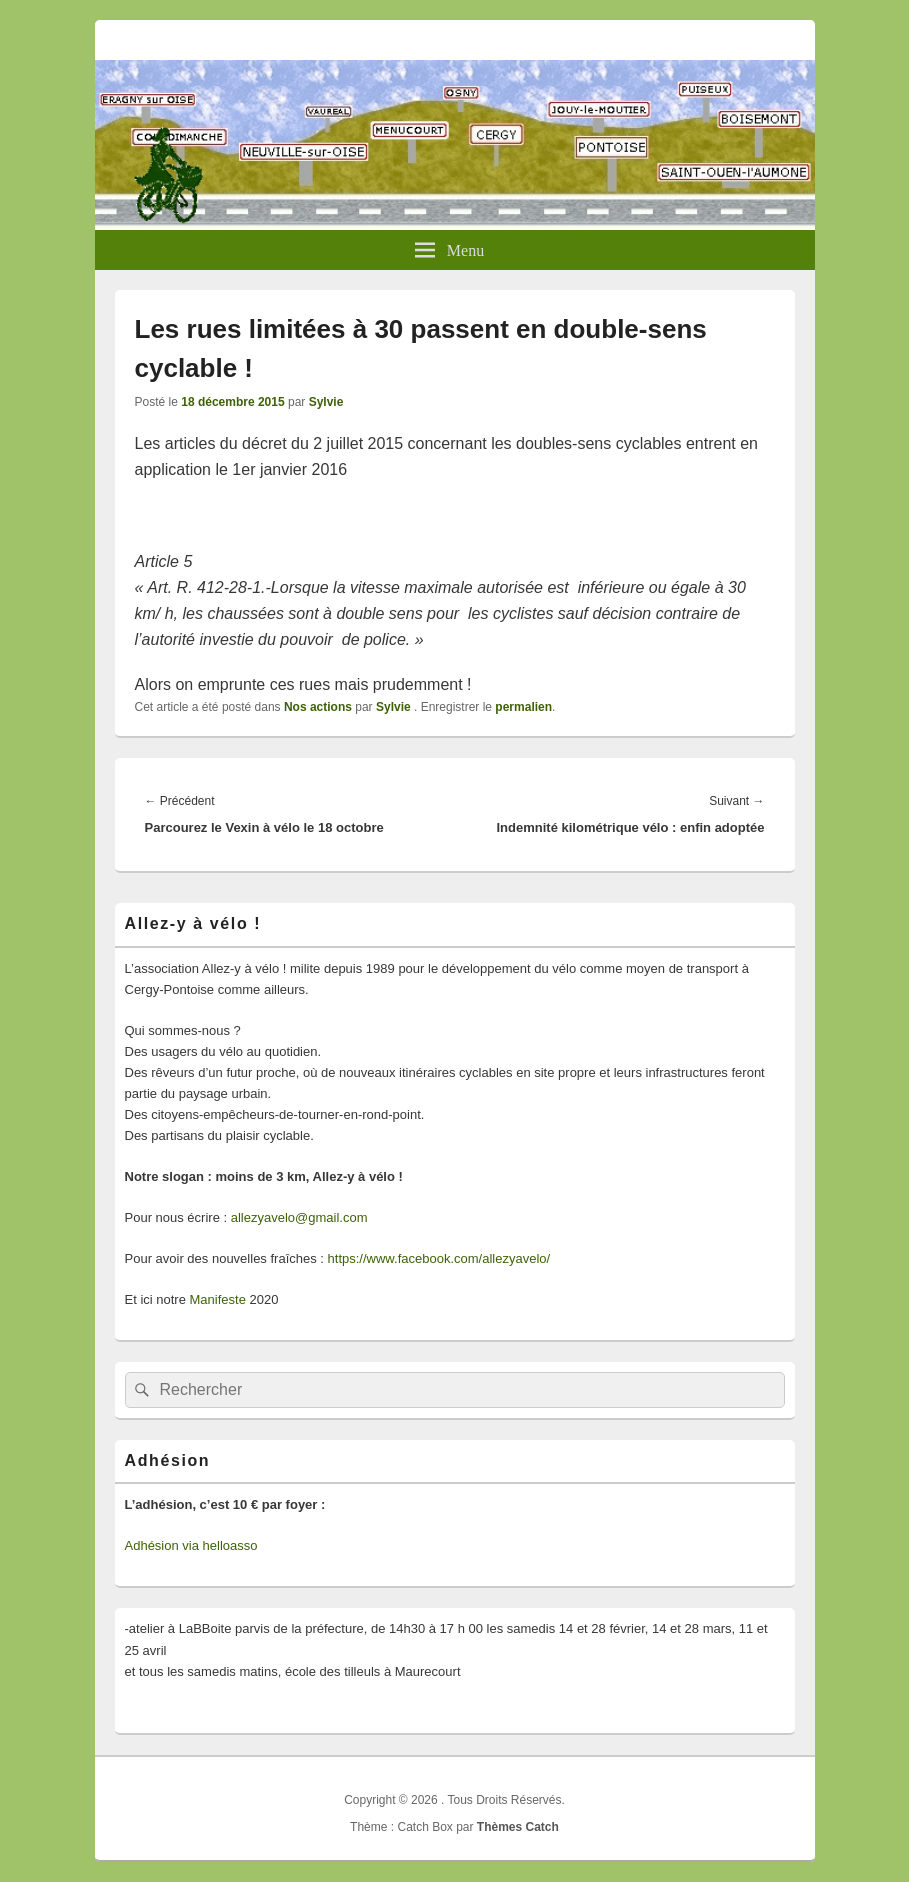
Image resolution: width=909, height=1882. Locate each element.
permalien (523, 707)
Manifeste (218, 1299)
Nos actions (318, 707)
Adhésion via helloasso (191, 1545)
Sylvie (326, 402)
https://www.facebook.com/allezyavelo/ (439, 1258)
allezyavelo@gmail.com (299, 1217)
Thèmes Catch (518, 1827)
